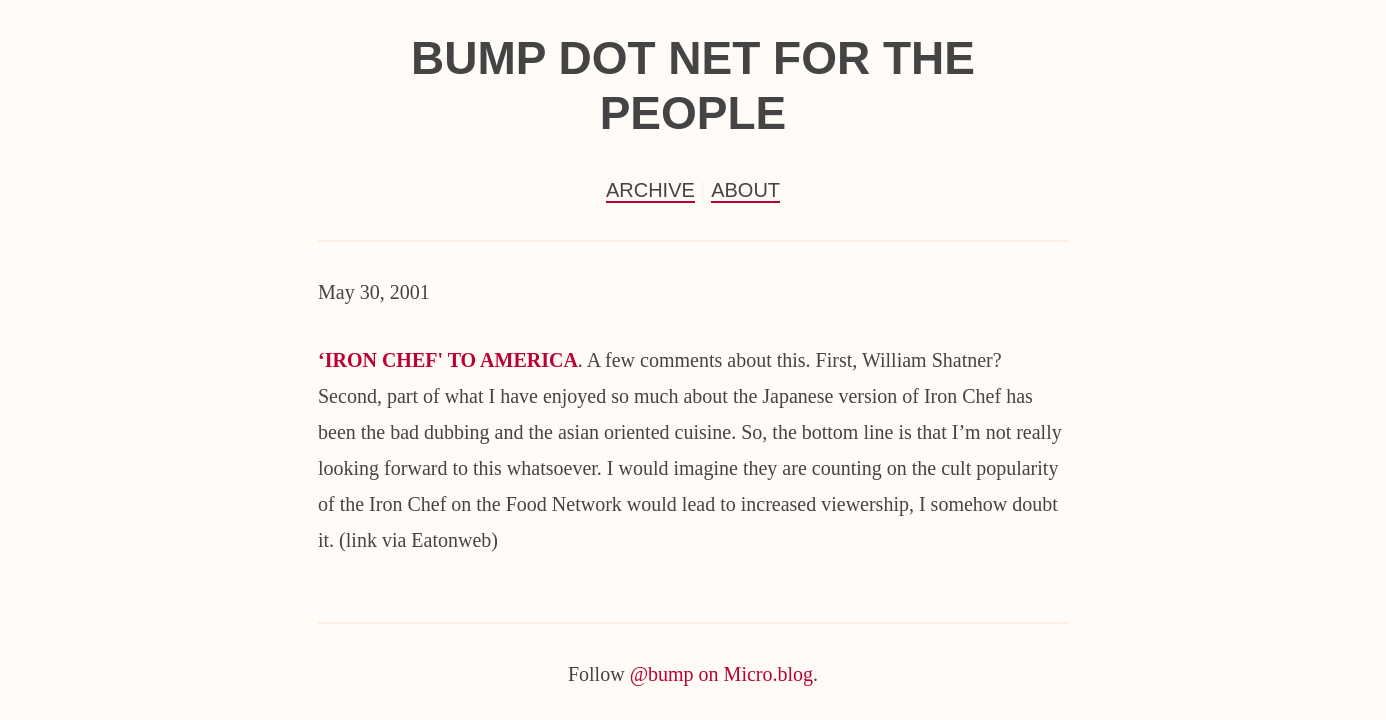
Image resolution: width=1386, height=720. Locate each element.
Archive (650, 190)
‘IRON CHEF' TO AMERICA (448, 360)
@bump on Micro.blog (721, 674)
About (745, 190)
